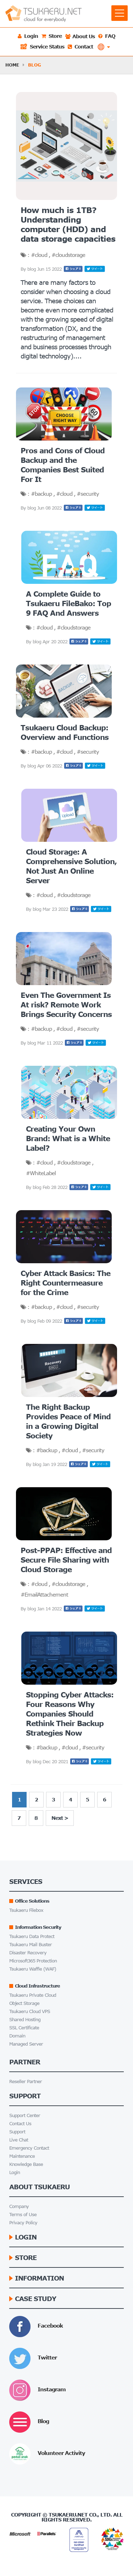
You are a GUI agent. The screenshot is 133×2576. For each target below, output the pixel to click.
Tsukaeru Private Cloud (28, 1995)
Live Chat (14, 2140)
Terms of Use (19, 2214)
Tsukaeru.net (68, 2515)
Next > (59, 1818)
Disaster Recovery (24, 1952)
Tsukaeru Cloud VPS (25, 2011)
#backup (42, 493)
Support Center (20, 2115)
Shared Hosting (21, 2019)
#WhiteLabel (41, 1173)
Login (10, 2172)
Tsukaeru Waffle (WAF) (28, 1969)
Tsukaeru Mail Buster (26, 1944)
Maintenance (18, 2156)
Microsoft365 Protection (29, 1961)
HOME (12, 65)
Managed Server (22, 2044)
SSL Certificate (20, 2027)
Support (13, 2131)
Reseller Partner (21, 2081)
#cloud (40, 255)
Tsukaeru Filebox (22, 1910)
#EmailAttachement (44, 1594)
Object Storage (20, 2003)
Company (15, 2206)
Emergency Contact (25, 2148)
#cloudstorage (68, 255)
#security (88, 493)
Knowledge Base (22, 2164)
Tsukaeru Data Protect (27, 1936)
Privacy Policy (19, 2222)
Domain (13, 2036)
